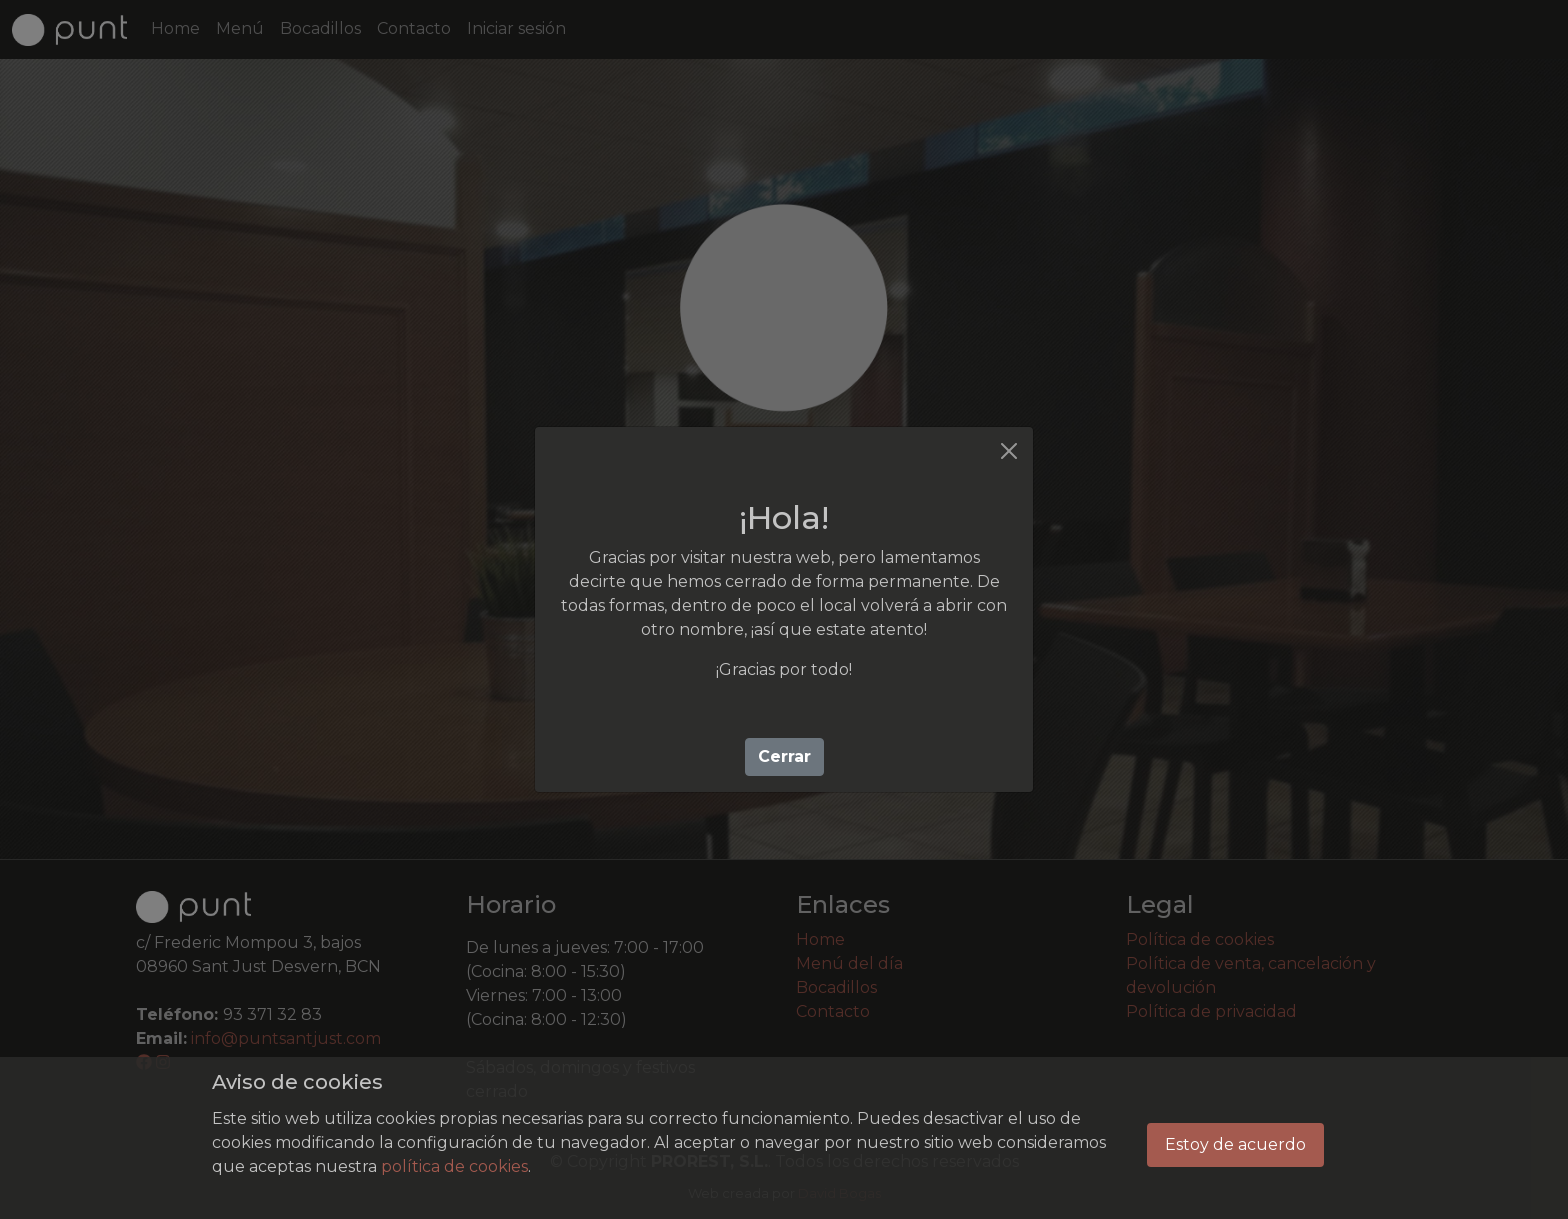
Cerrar (784, 756)
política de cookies (454, 1166)
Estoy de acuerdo (1235, 1144)
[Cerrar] (1009, 451)
